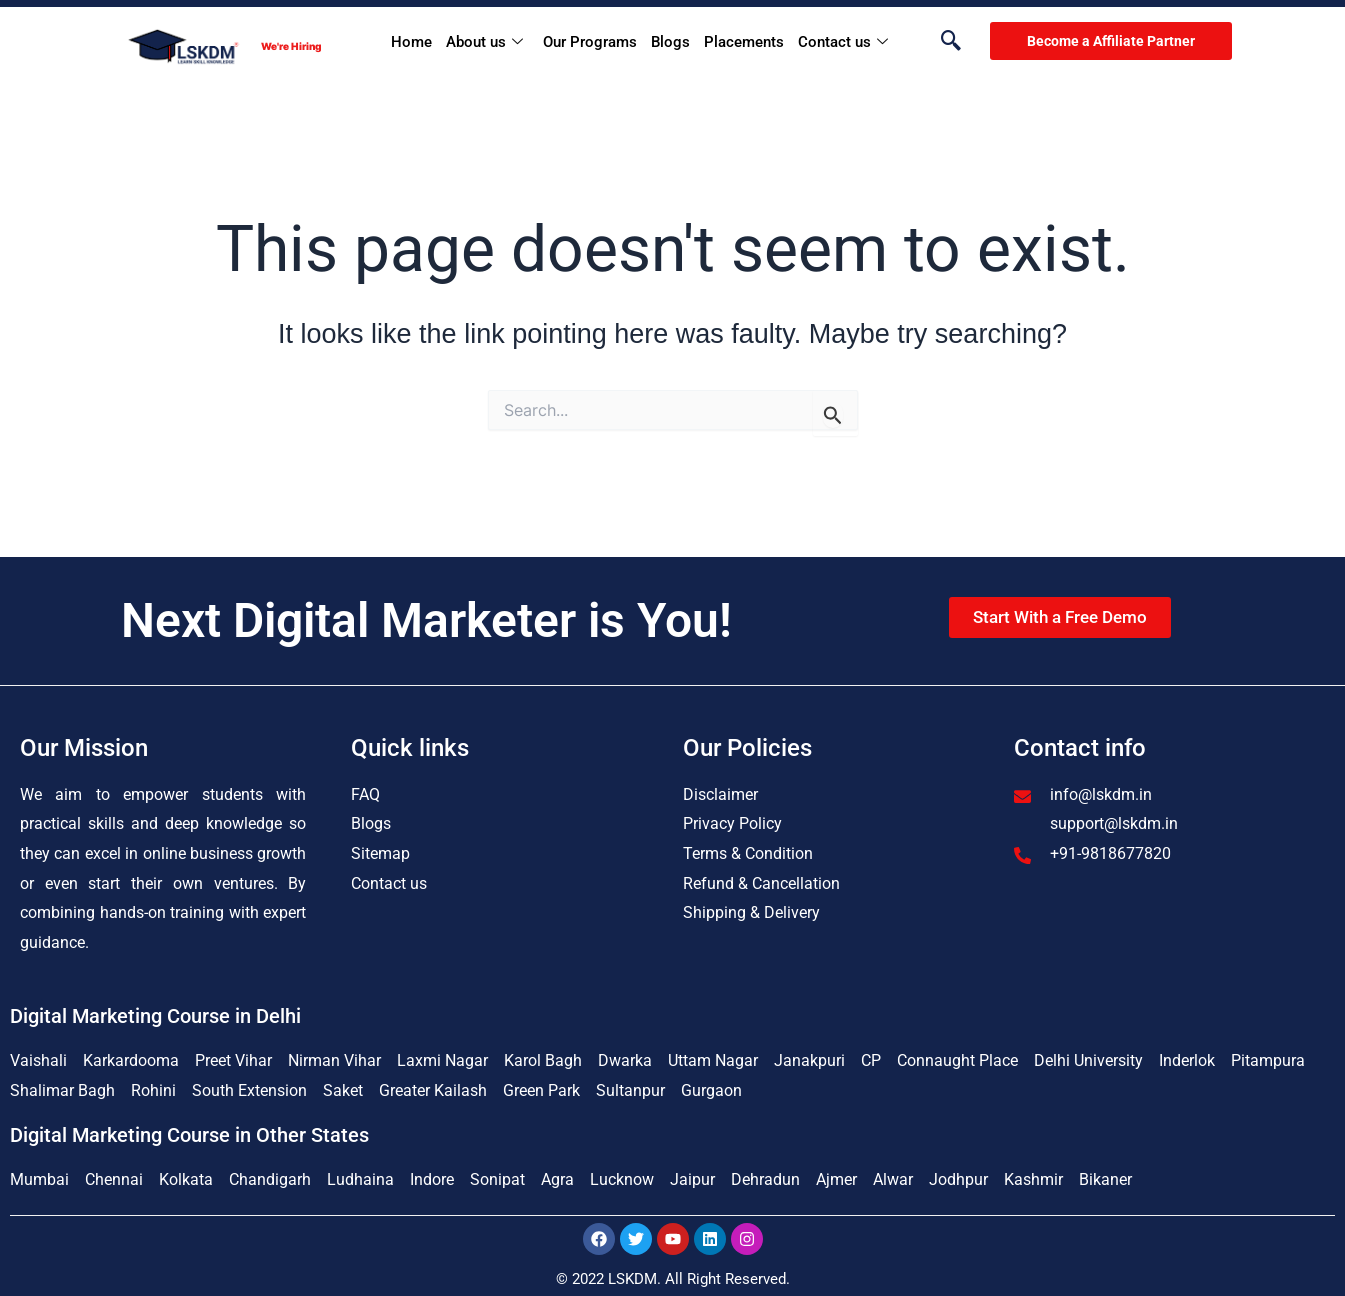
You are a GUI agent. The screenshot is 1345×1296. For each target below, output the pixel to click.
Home (411, 42)
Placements (744, 42)
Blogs (670, 42)
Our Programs (590, 42)
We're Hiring (291, 46)
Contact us (843, 43)
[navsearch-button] (941, 42)
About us (484, 43)
